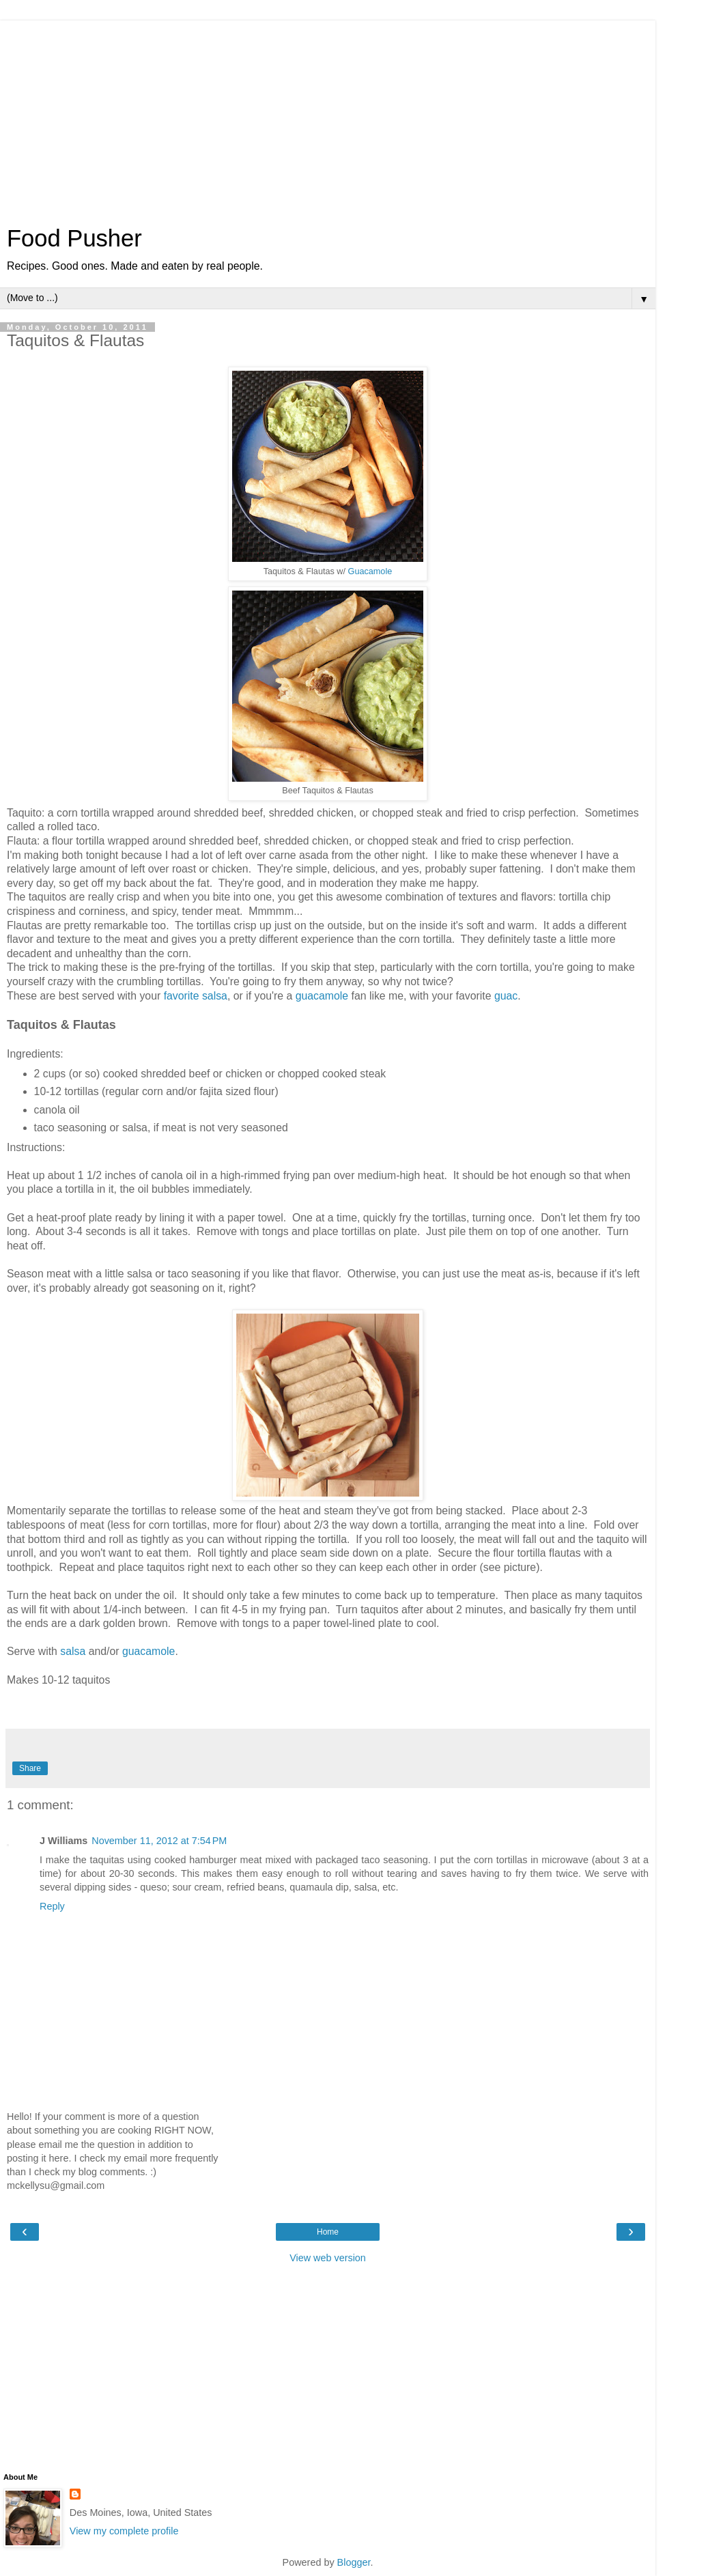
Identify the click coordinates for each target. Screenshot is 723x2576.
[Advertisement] (327, 116)
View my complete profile (124, 2530)
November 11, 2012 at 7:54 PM (159, 1840)
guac (506, 996)
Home (328, 2232)
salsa (72, 1651)
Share (30, 1768)
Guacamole (370, 571)
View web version (327, 2257)
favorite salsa (195, 996)
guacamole (322, 996)
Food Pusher (74, 238)
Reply (52, 1906)
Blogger (354, 2562)
